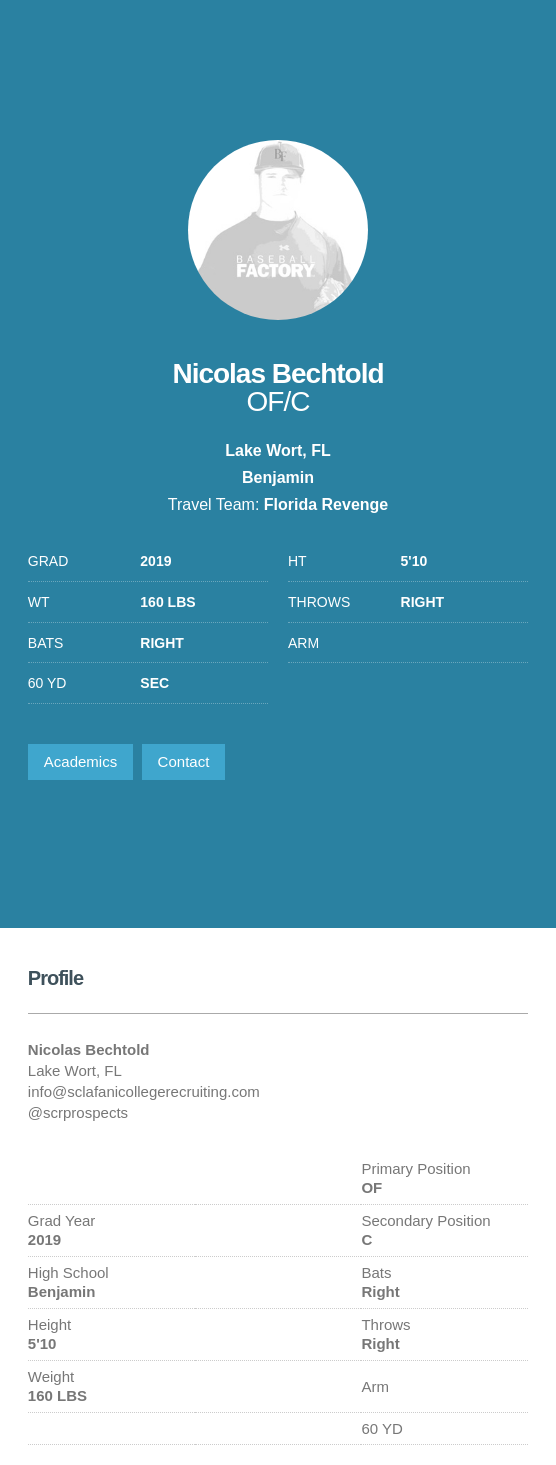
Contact (184, 761)
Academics (80, 761)
